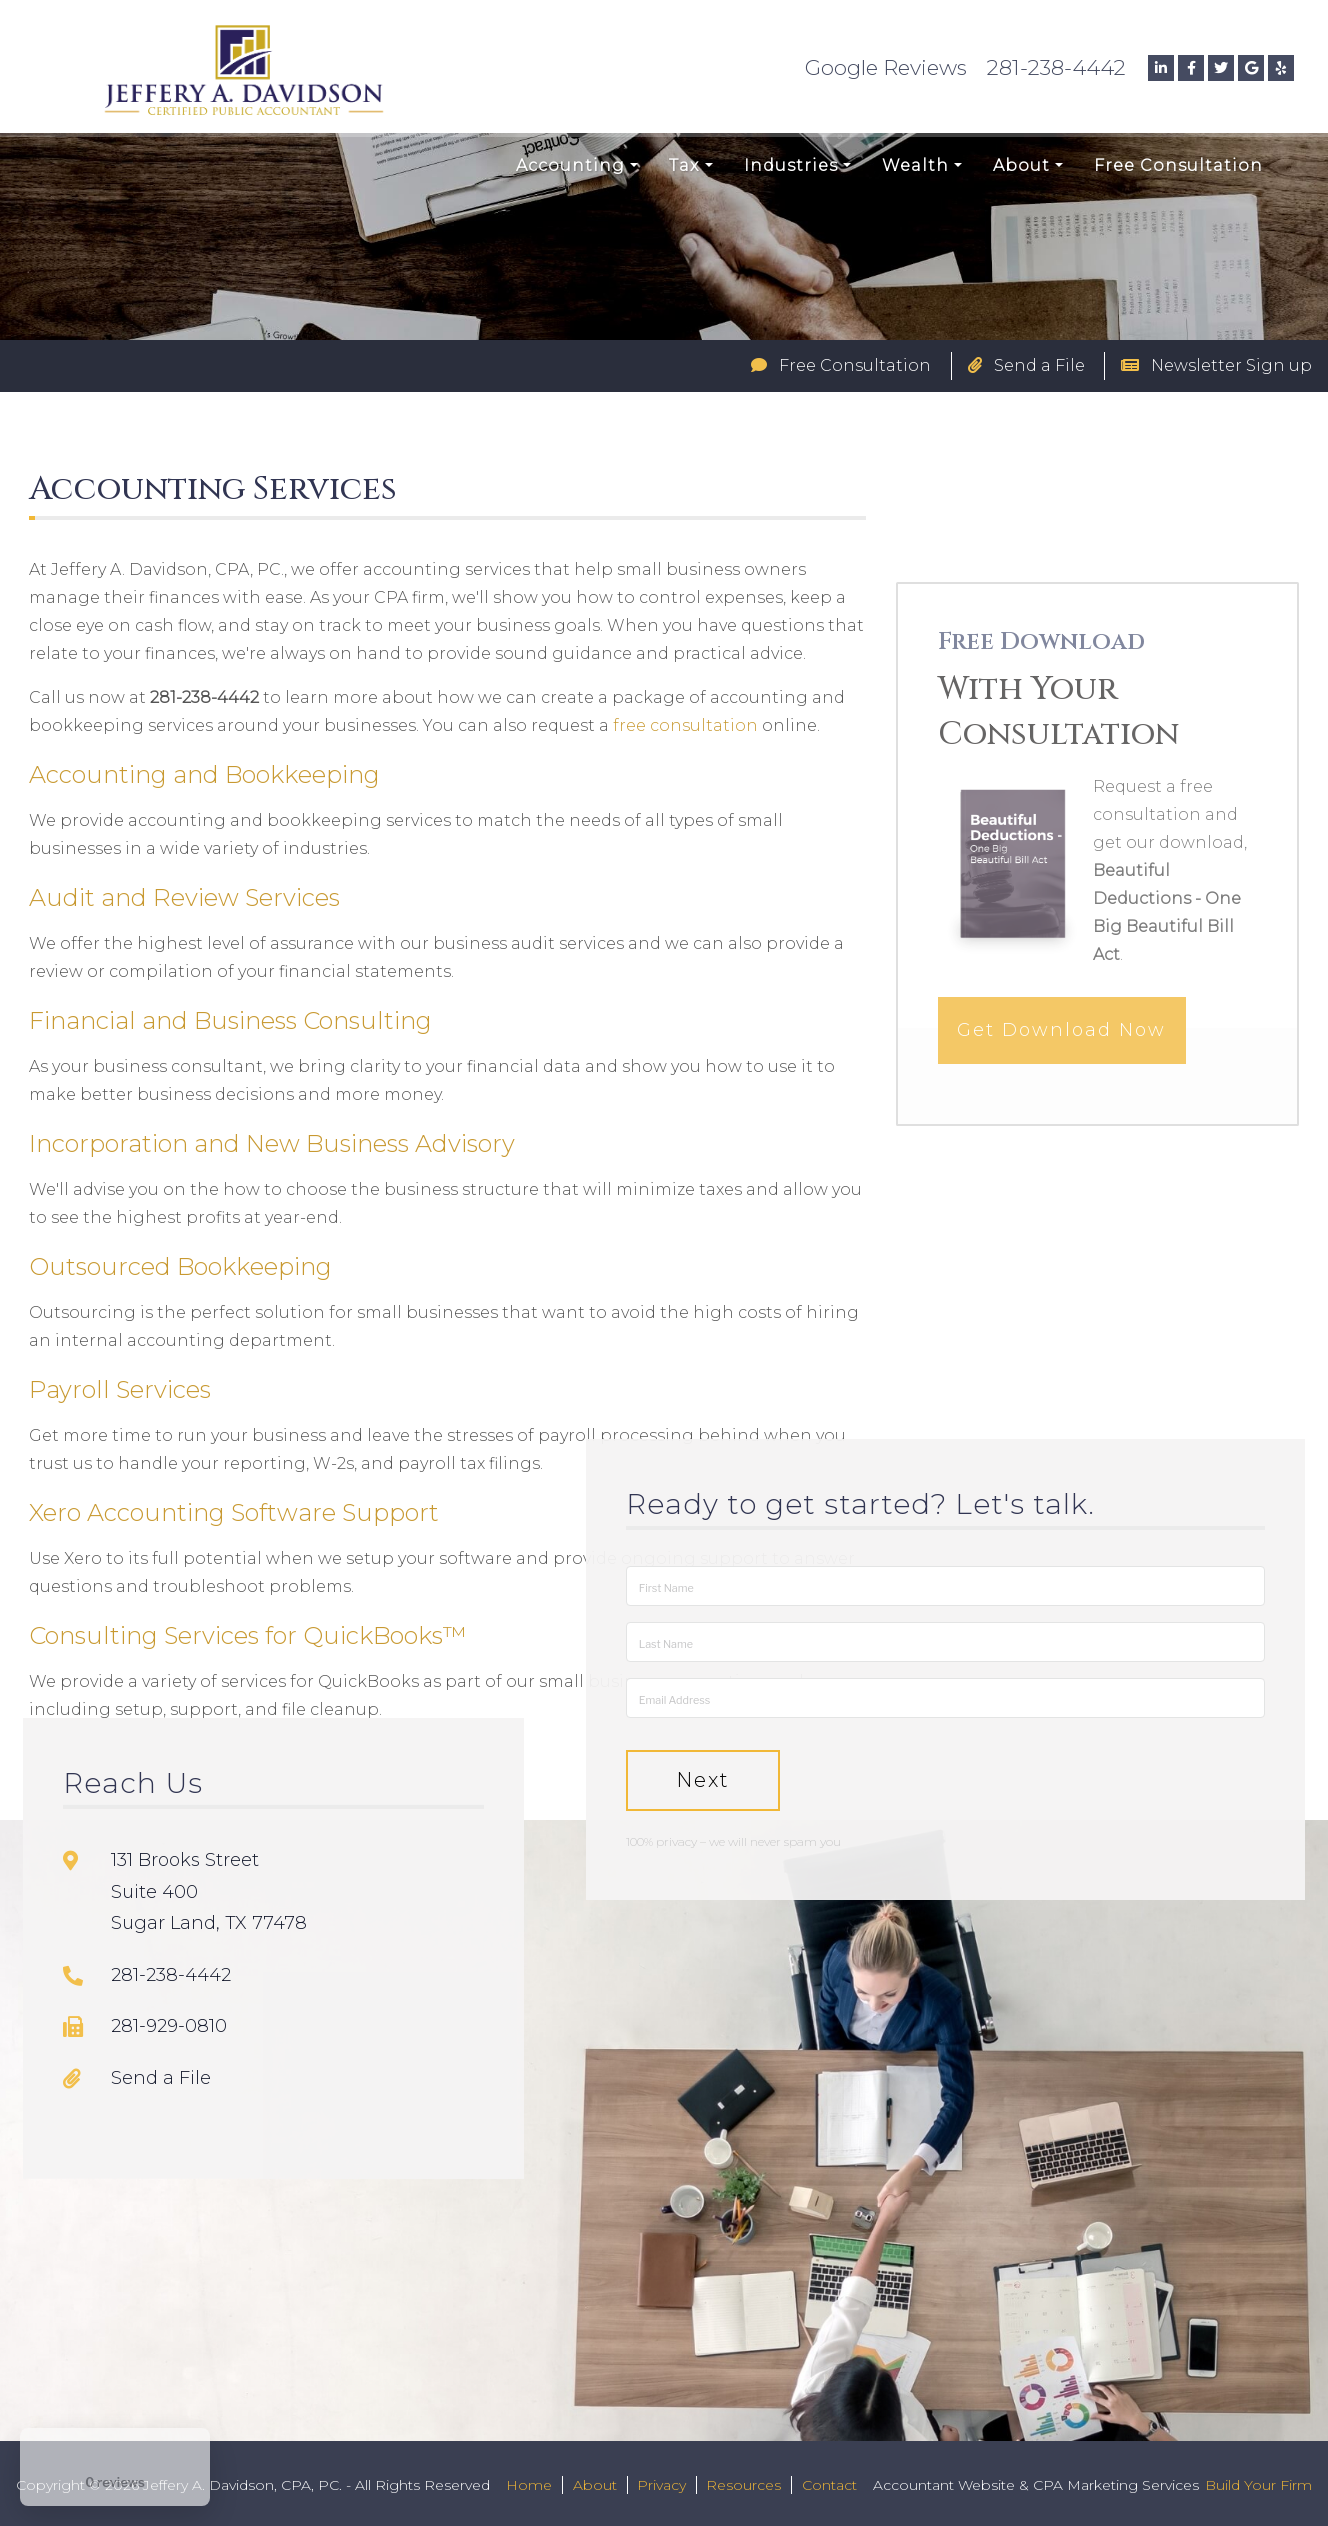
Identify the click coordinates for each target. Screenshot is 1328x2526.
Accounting (570, 165)
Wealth (915, 165)
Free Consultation (1178, 165)
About (1021, 165)
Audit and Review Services (184, 897)
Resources (743, 2485)
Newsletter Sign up (1216, 365)
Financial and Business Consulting (230, 1020)
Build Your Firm (1258, 2485)
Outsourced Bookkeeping (180, 1266)
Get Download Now (1061, 1076)
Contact (829, 2485)
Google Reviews (886, 67)
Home (529, 2485)
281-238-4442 (1056, 67)
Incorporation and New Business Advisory (272, 1143)
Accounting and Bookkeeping (204, 774)
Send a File (1026, 365)
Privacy (661, 2485)
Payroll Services (120, 1389)
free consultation (685, 725)
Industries (791, 165)
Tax (684, 165)
